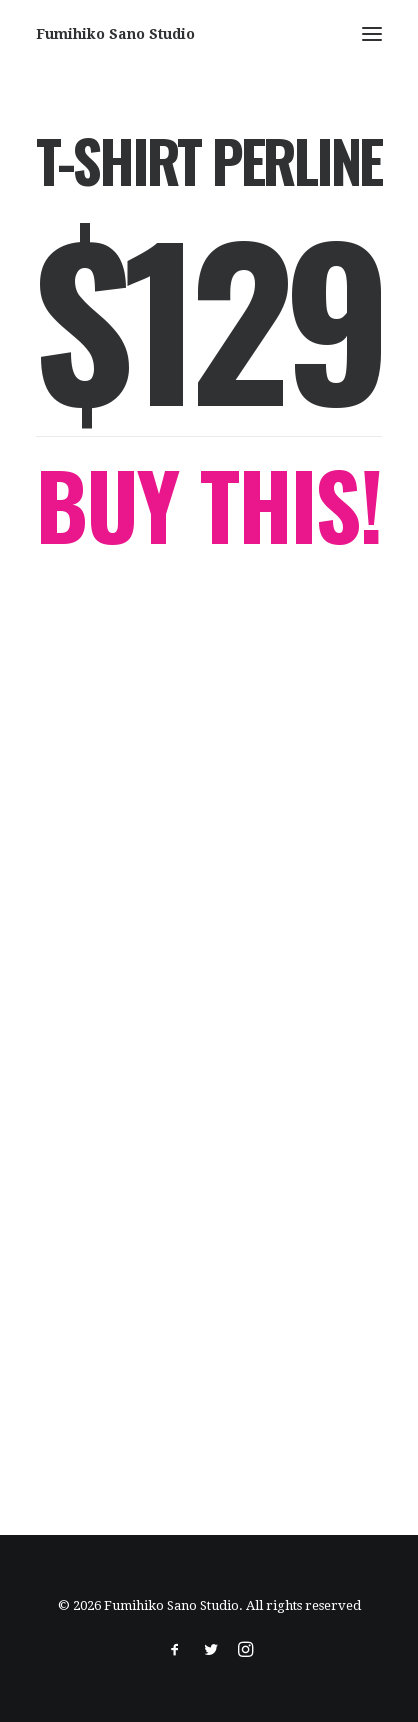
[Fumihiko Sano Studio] (115, 34)
